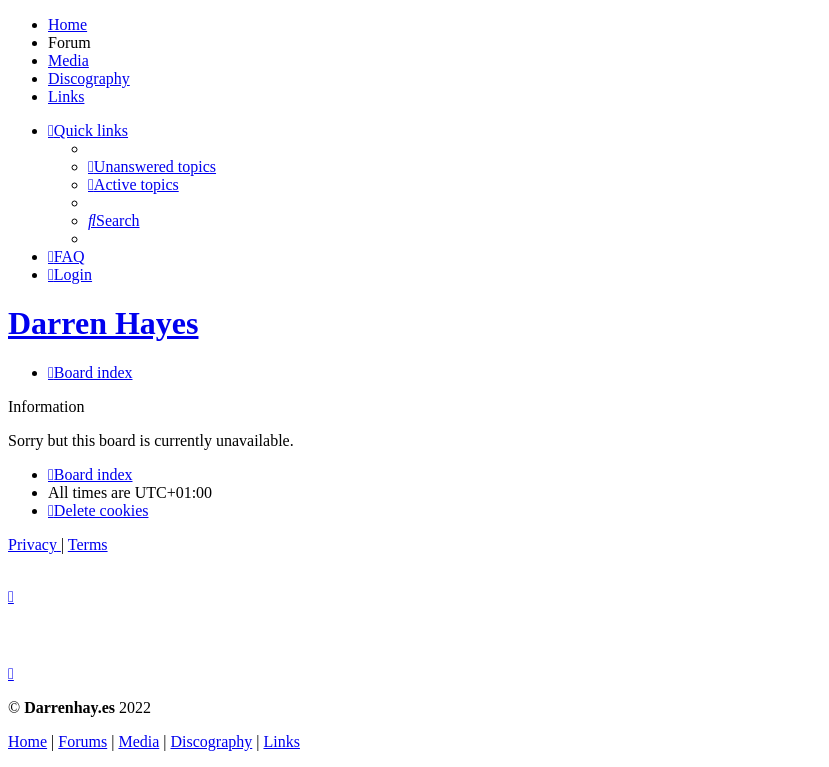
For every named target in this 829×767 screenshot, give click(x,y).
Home (67, 24)
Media (68, 60)
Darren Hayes (103, 323)
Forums (82, 741)
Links (66, 96)
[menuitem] (152, 166)
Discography (89, 78)
